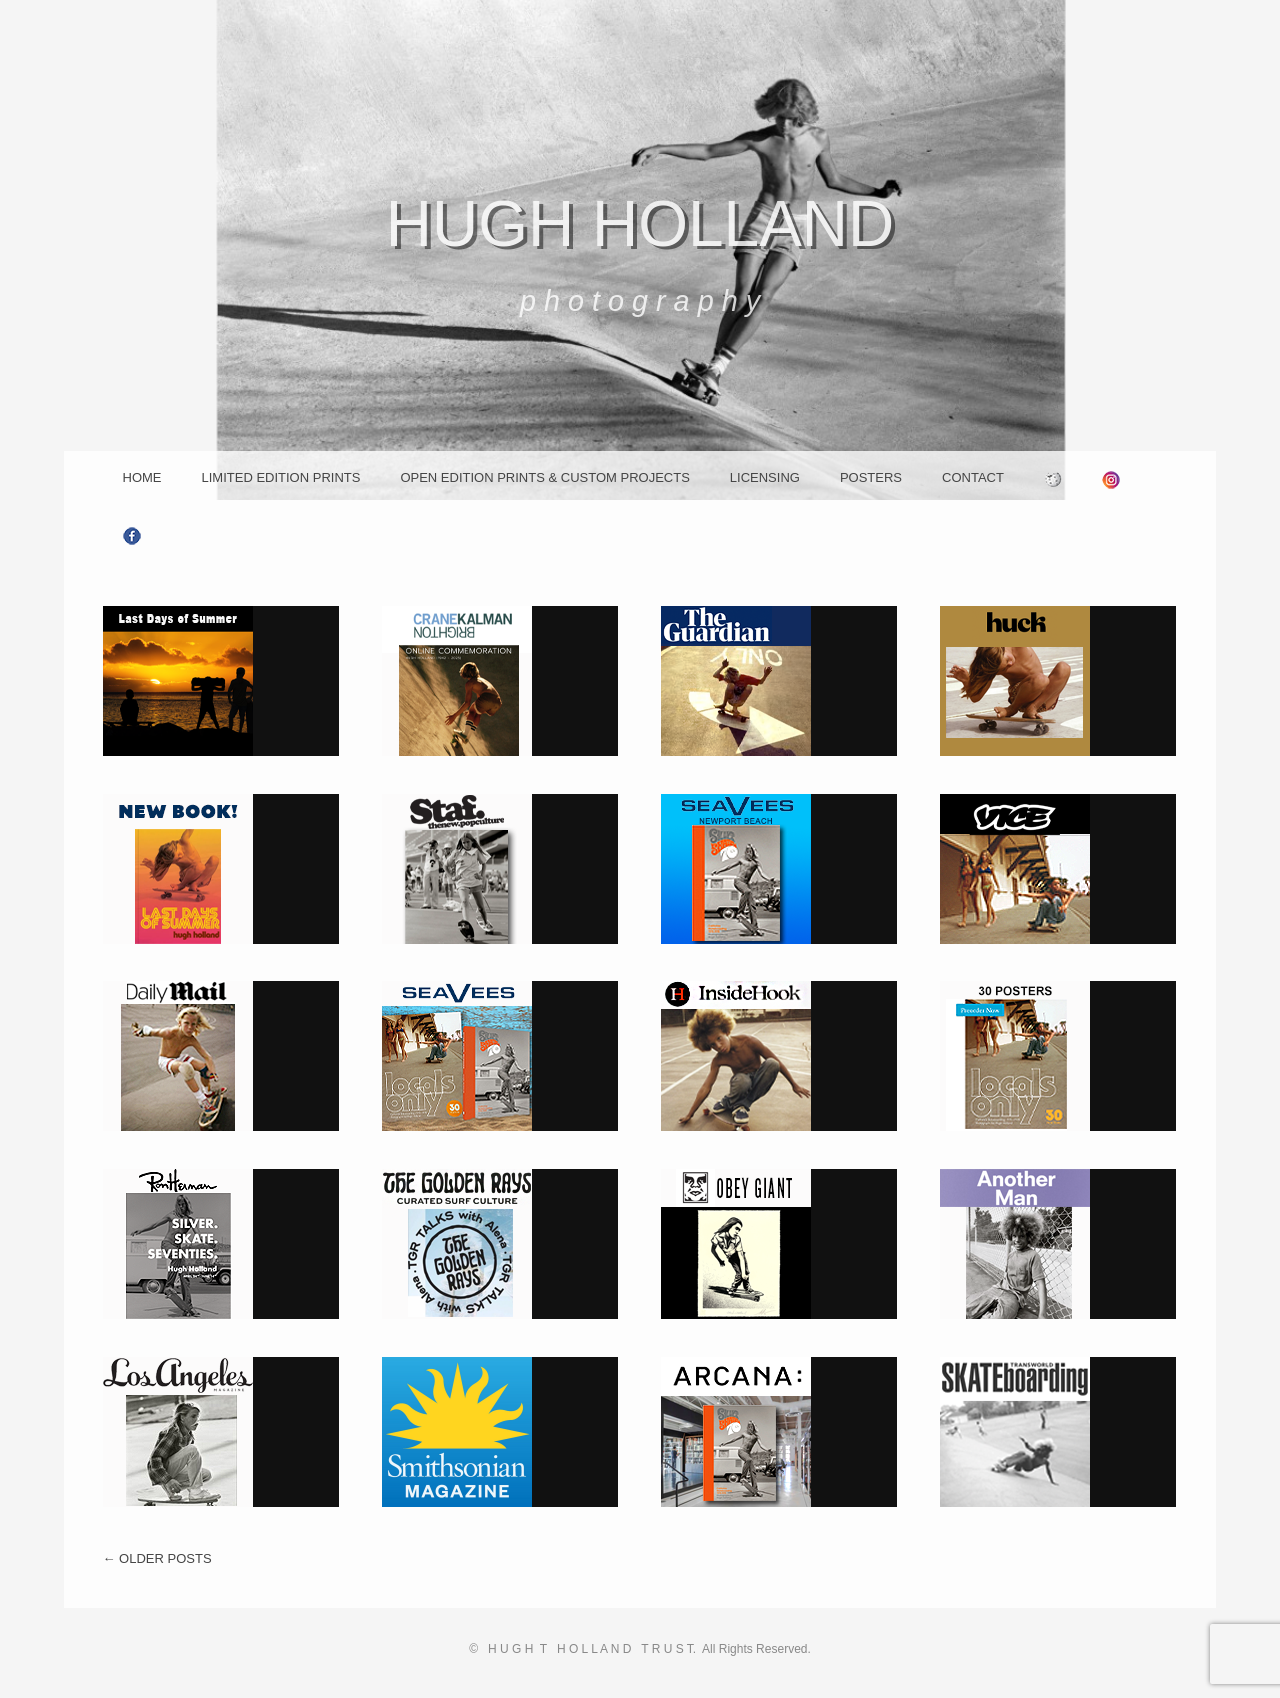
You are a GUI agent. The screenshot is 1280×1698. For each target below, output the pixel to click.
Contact (973, 477)
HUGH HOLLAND (640, 224)
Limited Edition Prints (281, 477)
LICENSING (765, 477)
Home (142, 477)
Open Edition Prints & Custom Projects (544, 477)
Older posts (157, 1558)
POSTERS (871, 477)
